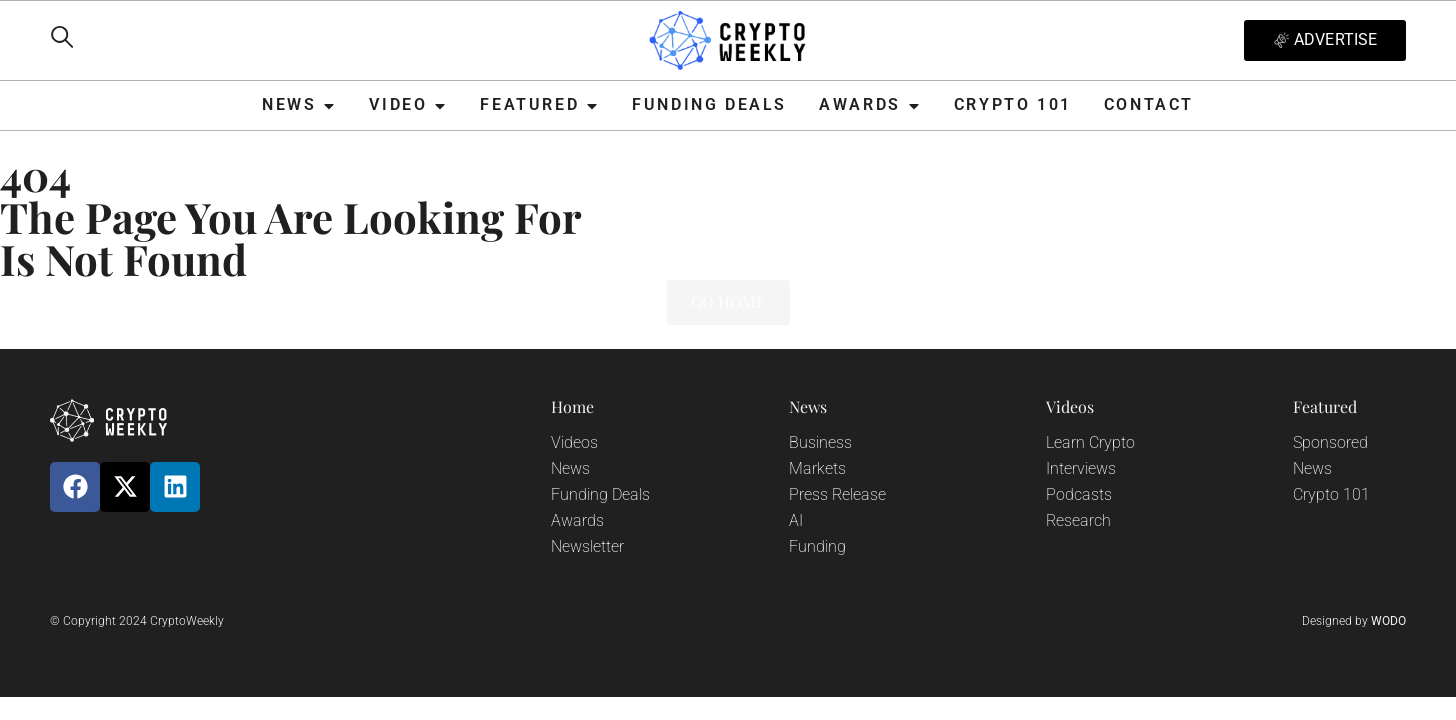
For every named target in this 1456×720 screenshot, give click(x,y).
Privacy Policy (485, 626)
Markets (817, 468)
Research (1078, 520)
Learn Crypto (1090, 442)
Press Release (837, 494)
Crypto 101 (1331, 494)
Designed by (1354, 621)
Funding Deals (600, 494)
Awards (577, 520)
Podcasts (1079, 494)
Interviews (1081, 468)
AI (796, 520)
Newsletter (587, 546)
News (570, 468)
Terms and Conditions (962, 626)
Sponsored (1330, 442)
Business (820, 442)
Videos (574, 442)
